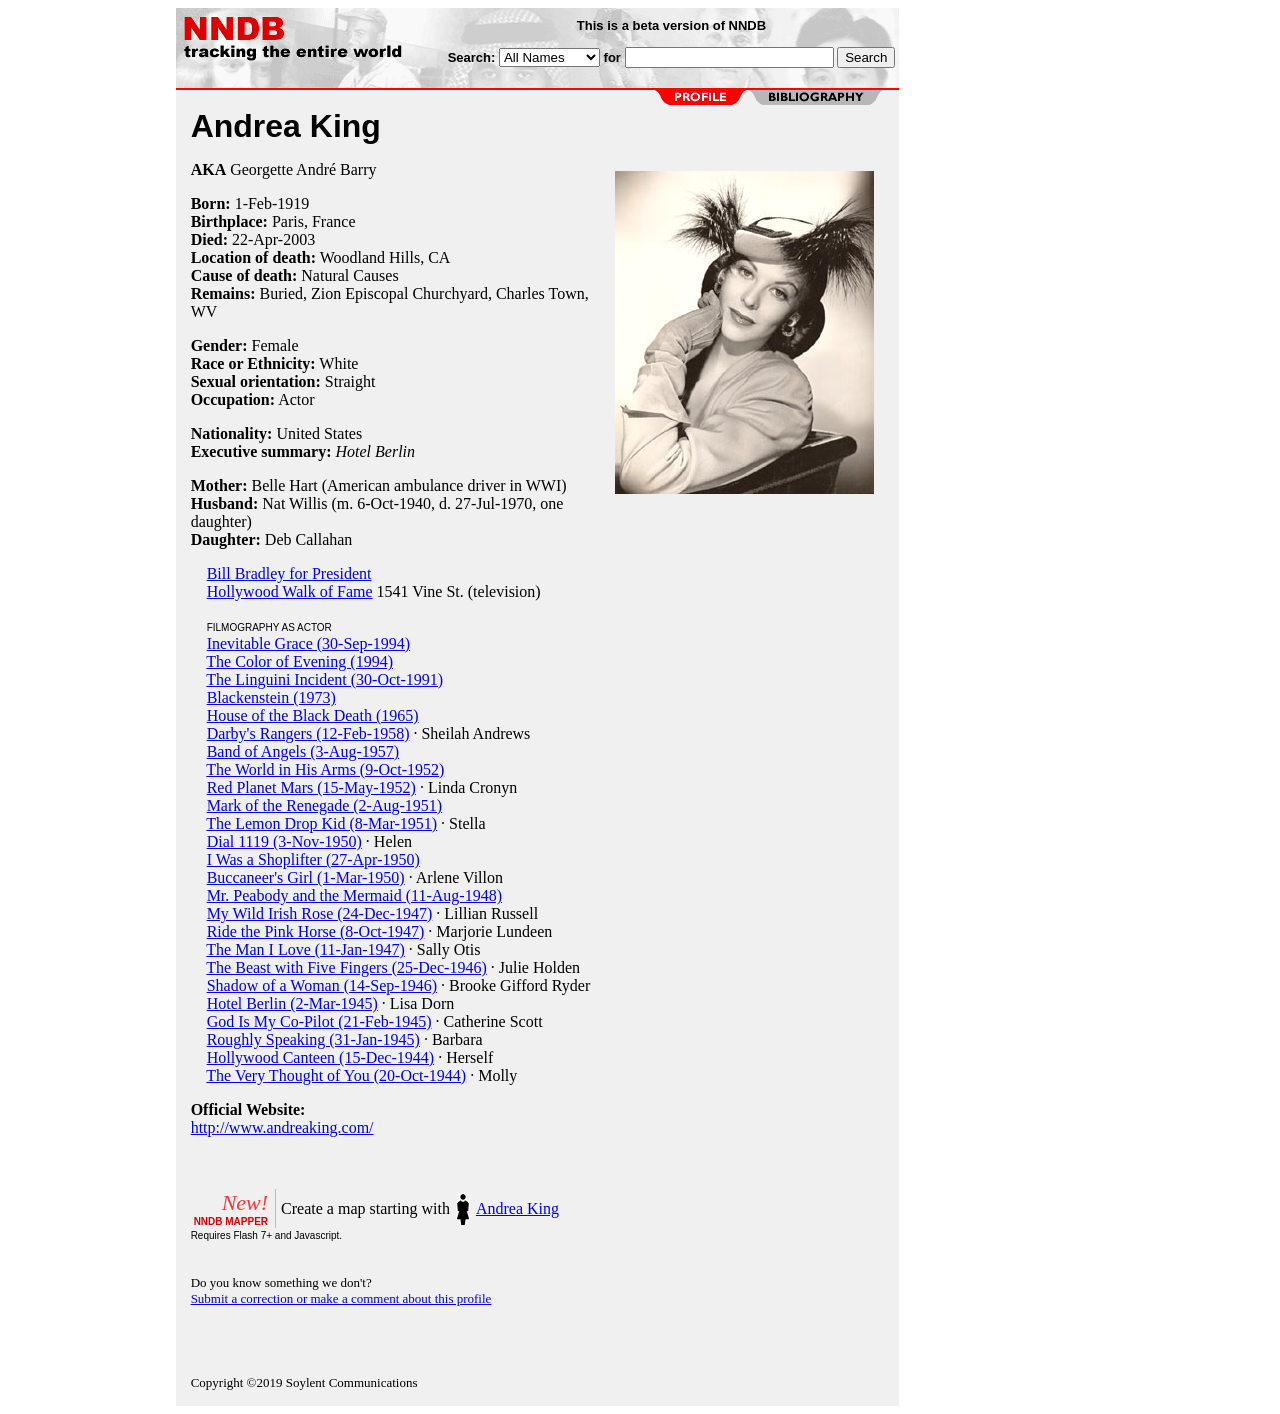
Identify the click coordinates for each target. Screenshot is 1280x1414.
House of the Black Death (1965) (313, 715)
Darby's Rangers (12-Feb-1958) (308, 733)
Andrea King (517, 1208)
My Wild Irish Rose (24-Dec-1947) (320, 913)
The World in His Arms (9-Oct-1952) (325, 769)
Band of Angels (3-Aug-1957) (303, 751)
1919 (293, 203)
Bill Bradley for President (289, 573)
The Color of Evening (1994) (299, 661)
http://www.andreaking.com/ (282, 1127)
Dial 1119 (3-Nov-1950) (284, 841)
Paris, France (314, 221)
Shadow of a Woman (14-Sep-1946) (322, 985)
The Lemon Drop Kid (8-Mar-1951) (321, 823)
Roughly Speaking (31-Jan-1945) (313, 1039)
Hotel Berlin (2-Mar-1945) (292, 1003)
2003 (299, 239)
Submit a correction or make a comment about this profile (341, 1298)
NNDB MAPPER (231, 1221)
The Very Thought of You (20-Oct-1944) (336, 1075)
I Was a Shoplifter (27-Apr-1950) (313, 859)
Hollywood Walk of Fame (290, 591)
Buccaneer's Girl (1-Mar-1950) (306, 877)
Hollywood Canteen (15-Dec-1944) (321, 1057)
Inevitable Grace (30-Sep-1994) (308, 643)
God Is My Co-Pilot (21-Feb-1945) (319, 1021)
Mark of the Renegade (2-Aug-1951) (324, 805)
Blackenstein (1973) (271, 697)
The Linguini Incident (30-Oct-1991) (324, 679)
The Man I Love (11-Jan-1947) (305, 949)
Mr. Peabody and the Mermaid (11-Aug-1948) (354, 895)
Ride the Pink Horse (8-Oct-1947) (316, 931)
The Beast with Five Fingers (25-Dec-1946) (346, 967)
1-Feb (253, 203)
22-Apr (255, 239)
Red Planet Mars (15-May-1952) (311, 787)
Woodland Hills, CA (385, 257)
